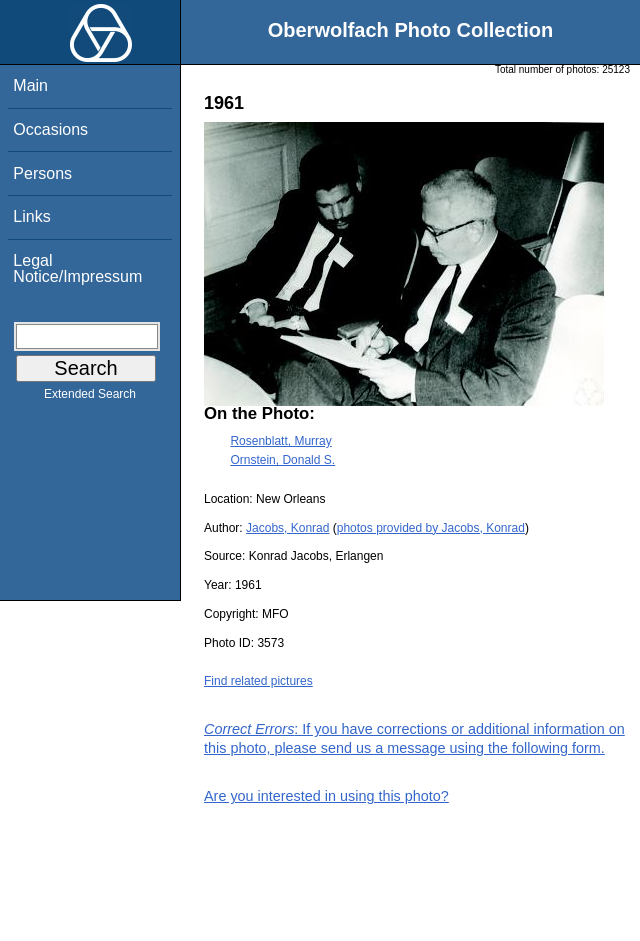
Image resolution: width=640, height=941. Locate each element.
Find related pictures (258, 681)
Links (31, 216)
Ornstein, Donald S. (282, 460)
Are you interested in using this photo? (326, 796)
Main (30, 85)
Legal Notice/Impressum (77, 268)
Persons (42, 173)
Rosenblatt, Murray (280, 441)
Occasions (50, 129)
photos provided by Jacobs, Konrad (431, 528)
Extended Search (90, 398)
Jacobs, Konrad (287, 528)
